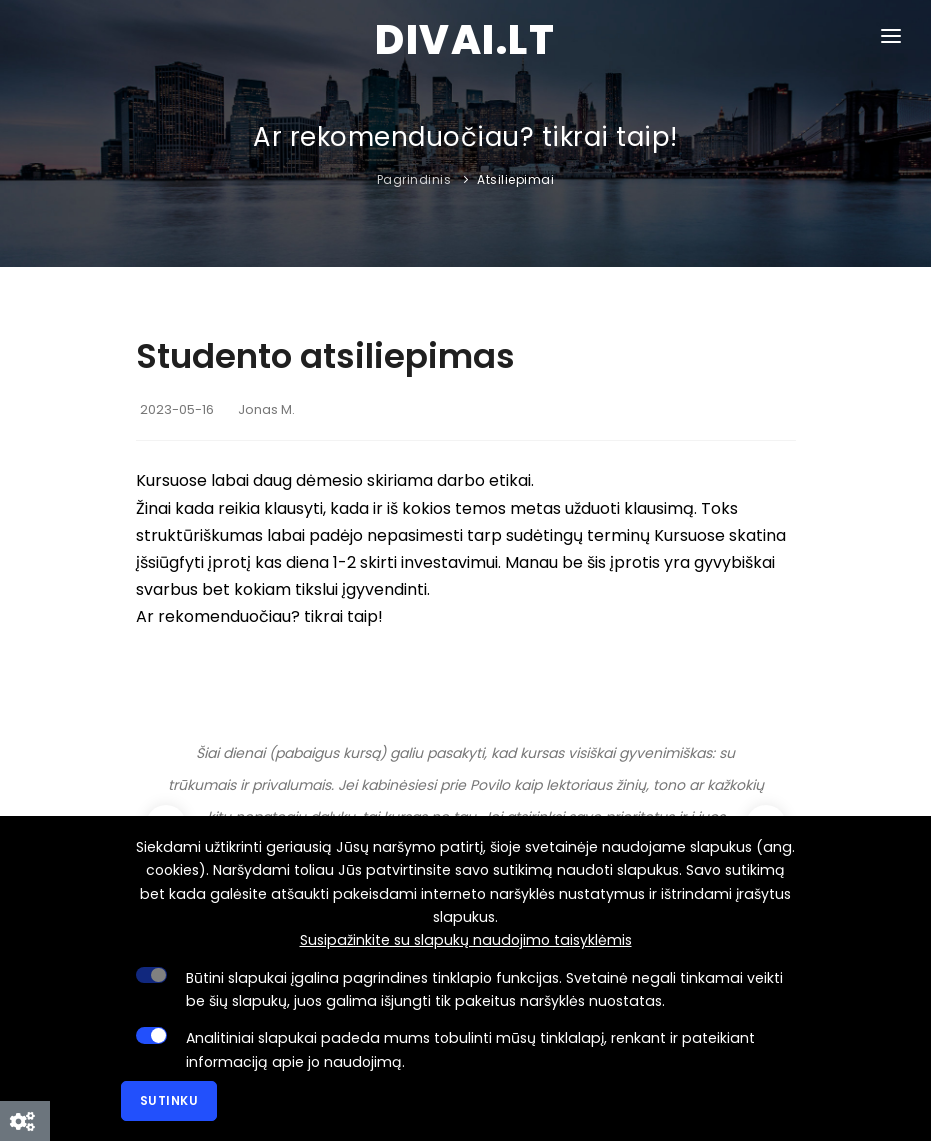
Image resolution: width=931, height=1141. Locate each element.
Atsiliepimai (515, 179)
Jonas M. (266, 409)
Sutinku (169, 1100)
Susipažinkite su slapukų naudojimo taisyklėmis (466, 940)
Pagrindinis (414, 179)
